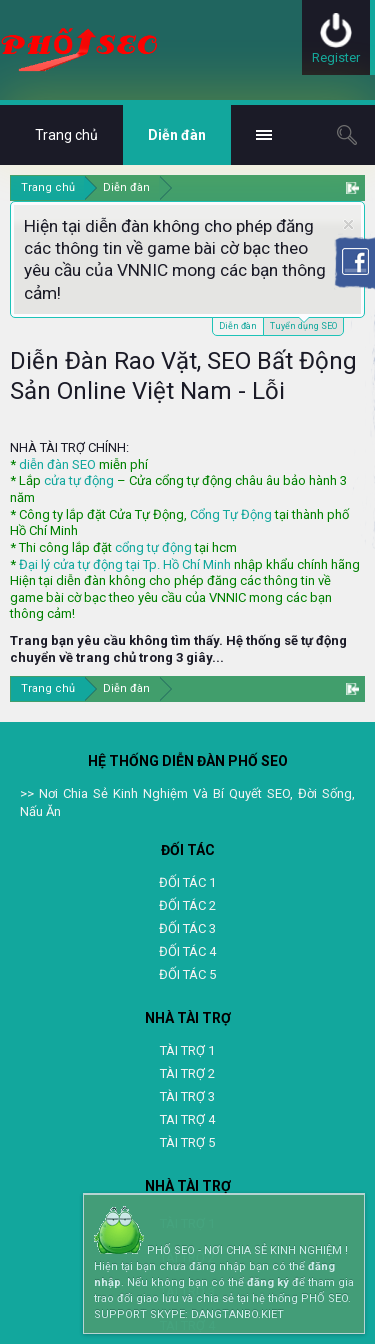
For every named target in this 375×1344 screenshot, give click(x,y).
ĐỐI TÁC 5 (187, 974)
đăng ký (268, 1282)
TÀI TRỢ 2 (187, 1073)
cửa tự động (79, 480)
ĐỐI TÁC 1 (187, 882)
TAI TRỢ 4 (187, 1119)
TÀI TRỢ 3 (187, 1096)
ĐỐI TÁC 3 (187, 928)
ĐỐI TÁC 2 (187, 905)
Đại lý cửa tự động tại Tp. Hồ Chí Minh (125, 564)
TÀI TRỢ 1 (187, 1050)
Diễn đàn (238, 326)
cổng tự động (153, 547)
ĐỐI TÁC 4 (187, 951)
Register (336, 57)
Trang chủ (66, 135)
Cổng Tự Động (231, 514)
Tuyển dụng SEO (303, 324)
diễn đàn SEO (57, 464)
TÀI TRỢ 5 (187, 1142)
